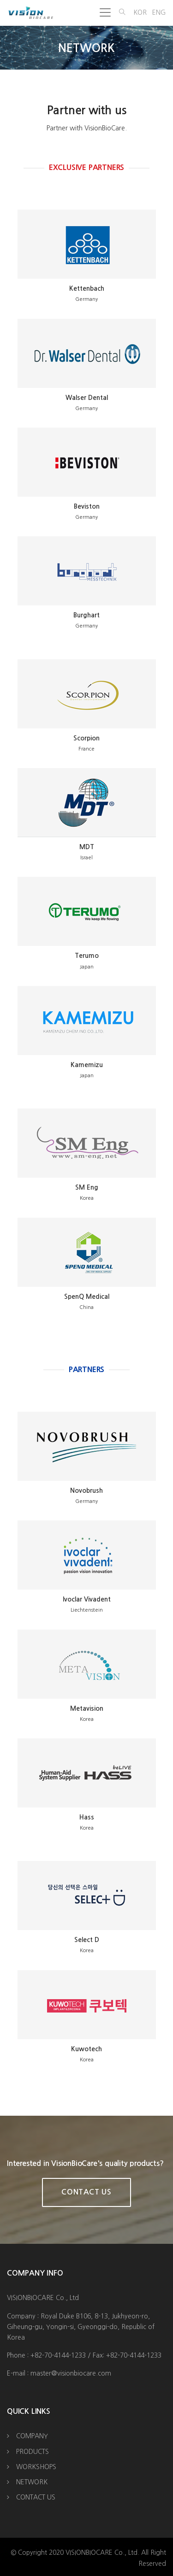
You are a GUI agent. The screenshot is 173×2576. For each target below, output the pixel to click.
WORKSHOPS (36, 2467)
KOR (140, 12)
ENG (159, 12)
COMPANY (32, 2436)
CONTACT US (35, 2497)
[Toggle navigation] (105, 12)
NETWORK (32, 2482)
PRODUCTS (32, 2451)
